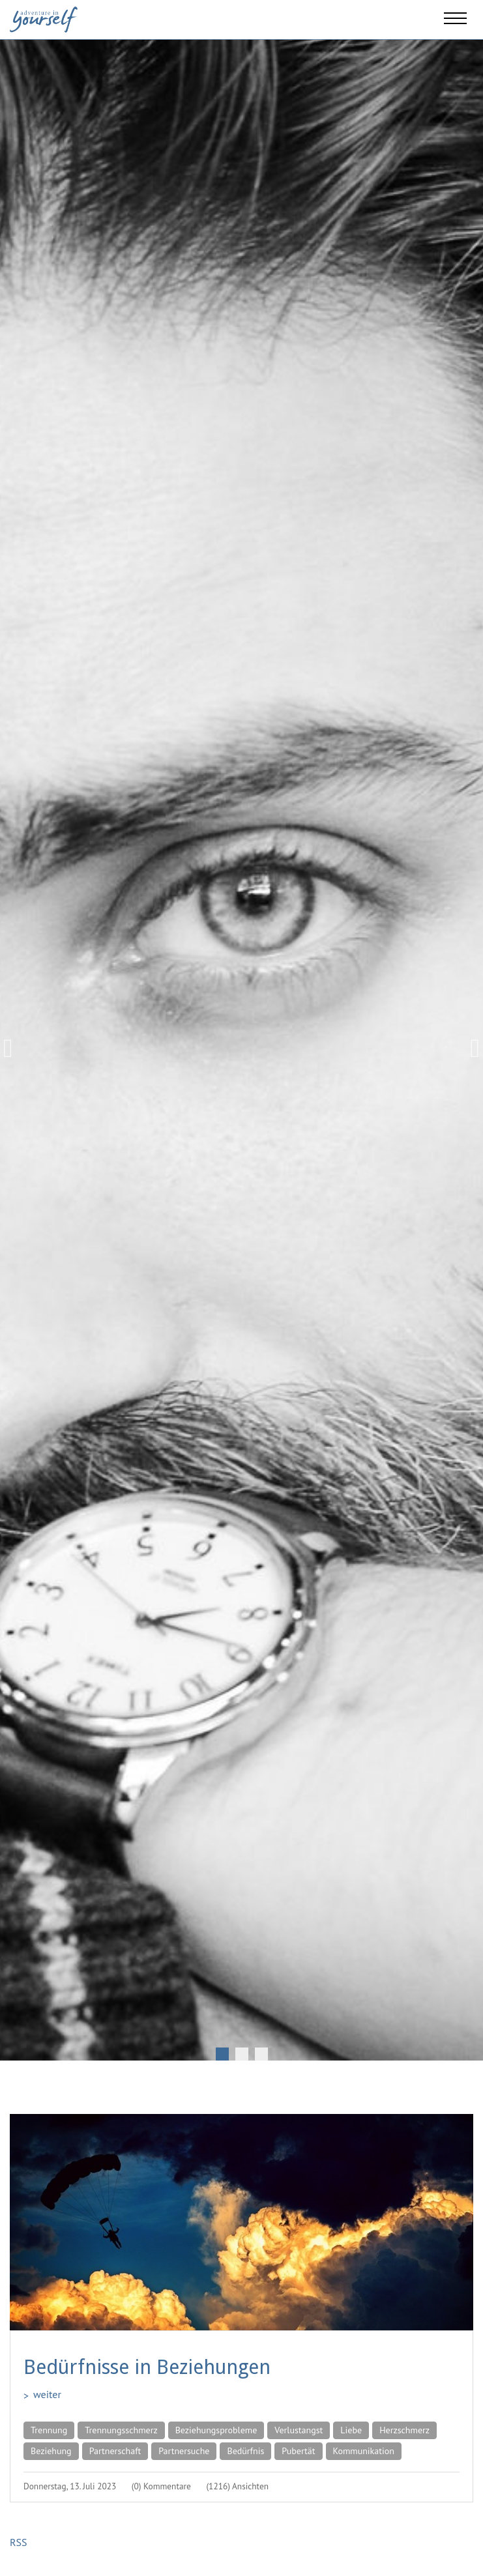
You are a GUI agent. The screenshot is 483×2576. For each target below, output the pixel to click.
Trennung (49, 2430)
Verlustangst (298, 2430)
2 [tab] (241, 2054)
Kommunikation (363, 2451)
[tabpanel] (241, 1048)
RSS (18, 2542)
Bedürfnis (245, 2451)
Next (470, 1048)
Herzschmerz (404, 2430)
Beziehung (51, 2451)
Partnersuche (183, 2451)
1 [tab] (222, 2054)
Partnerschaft (115, 2451)
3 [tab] (261, 2054)
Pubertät (298, 2451)
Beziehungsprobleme (216, 2430)
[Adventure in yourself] (44, 18)
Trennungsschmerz (121, 2430)
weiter (47, 2394)
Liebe (351, 2430)
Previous (13, 1048)
